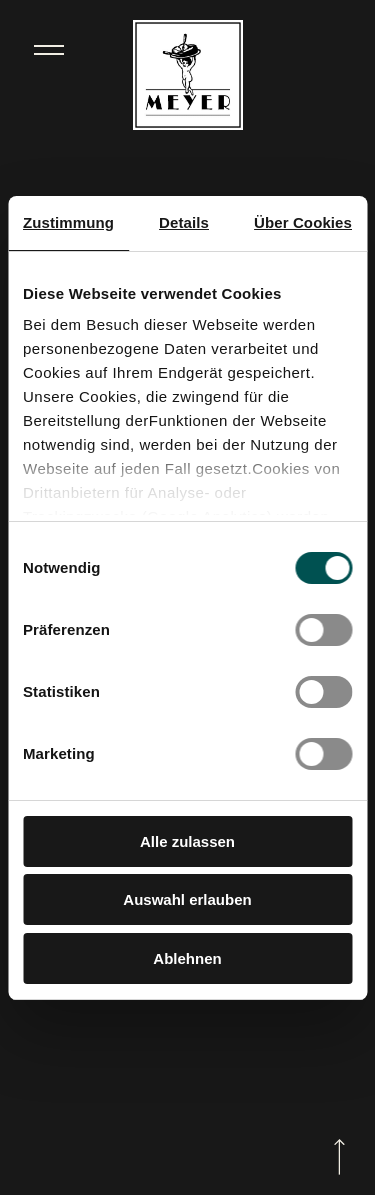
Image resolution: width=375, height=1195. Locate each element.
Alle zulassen (187, 841)
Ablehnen (187, 958)
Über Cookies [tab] (303, 222)
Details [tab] (184, 222)
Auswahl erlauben (187, 899)
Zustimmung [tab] (68, 222)
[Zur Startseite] (188, 76)
